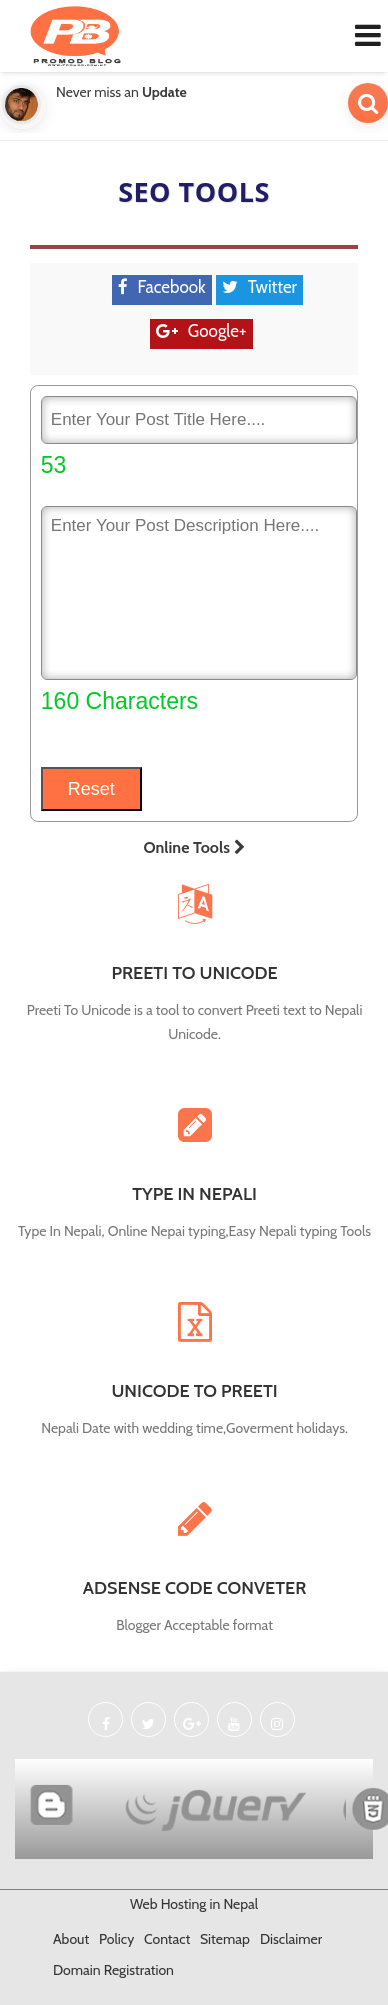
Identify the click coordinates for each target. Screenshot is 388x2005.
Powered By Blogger (57, 1806)
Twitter (272, 287)
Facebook (172, 287)
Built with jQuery (223, 1806)
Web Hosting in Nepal (194, 1904)
